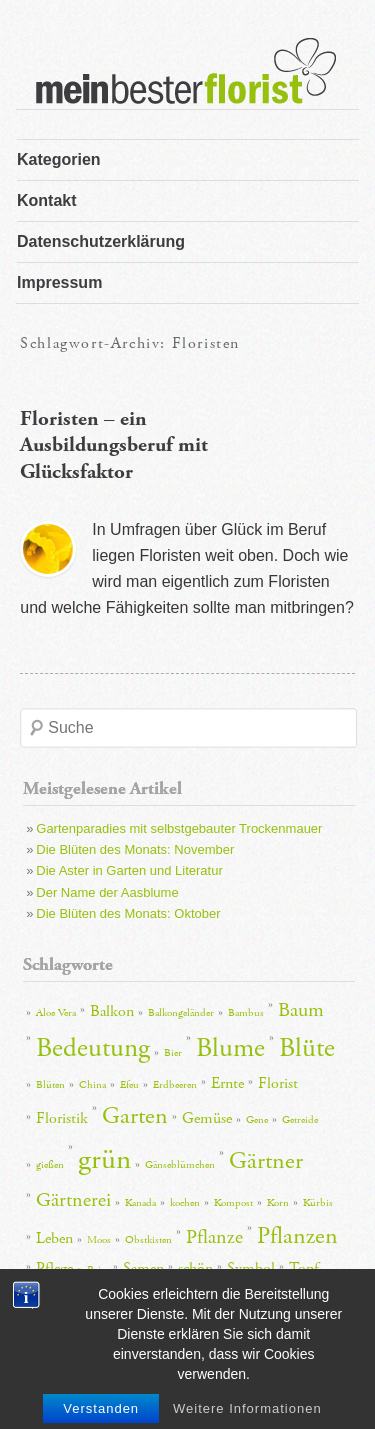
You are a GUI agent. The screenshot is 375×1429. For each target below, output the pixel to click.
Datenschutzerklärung (101, 241)
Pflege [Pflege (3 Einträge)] (54, 1268)
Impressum (59, 282)
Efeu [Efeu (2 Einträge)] (129, 1085)
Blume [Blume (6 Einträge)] (230, 1048)
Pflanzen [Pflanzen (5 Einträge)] (297, 1236)
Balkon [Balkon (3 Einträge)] (112, 1011)
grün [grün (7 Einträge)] (104, 1159)
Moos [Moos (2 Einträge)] (99, 1240)
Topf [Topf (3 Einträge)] (304, 1268)
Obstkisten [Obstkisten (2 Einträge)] (148, 1240)
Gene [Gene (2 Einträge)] (257, 1120)
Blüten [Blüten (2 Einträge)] (50, 1085)
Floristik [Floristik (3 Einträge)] (62, 1118)
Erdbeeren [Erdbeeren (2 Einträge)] (175, 1085)
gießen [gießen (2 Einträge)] (50, 1165)
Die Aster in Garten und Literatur (129, 870)
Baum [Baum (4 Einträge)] (301, 1010)
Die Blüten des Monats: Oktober (128, 913)
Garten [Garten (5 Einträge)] (135, 1116)
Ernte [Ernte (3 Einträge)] (227, 1083)
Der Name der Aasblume (107, 892)
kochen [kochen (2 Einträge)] (185, 1203)
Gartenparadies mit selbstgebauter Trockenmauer (179, 828)
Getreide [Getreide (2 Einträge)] (300, 1120)
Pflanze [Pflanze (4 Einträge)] (214, 1237)
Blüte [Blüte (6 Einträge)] (307, 1048)
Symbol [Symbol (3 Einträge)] (251, 1268)
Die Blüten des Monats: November (135, 849)
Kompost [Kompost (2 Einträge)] (233, 1203)
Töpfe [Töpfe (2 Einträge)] (48, 1301)
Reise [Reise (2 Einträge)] (98, 1270)
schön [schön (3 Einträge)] (195, 1268)
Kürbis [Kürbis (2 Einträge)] (318, 1203)
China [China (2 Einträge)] (92, 1085)
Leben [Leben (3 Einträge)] (54, 1238)
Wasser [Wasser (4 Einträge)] (100, 1298)
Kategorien (59, 159)
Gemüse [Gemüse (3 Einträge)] (207, 1118)
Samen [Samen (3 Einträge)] (143, 1268)
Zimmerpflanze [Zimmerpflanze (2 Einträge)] (227, 1301)
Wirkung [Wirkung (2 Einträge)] (160, 1301)
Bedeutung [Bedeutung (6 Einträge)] (93, 1048)
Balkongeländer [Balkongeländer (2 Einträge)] (181, 1013)
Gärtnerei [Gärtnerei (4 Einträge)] (73, 1200)
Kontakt (47, 200)
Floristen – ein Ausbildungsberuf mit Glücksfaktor (114, 445)
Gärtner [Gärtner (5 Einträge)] (266, 1161)
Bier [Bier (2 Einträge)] (173, 1053)
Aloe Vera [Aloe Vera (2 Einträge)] (56, 1013)
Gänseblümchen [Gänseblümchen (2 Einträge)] (180, 1165)
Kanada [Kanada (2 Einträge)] (140, 1203)
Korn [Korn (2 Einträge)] (278, 1203)
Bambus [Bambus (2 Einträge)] (246, 1013)
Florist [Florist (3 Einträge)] (278, 1083)
